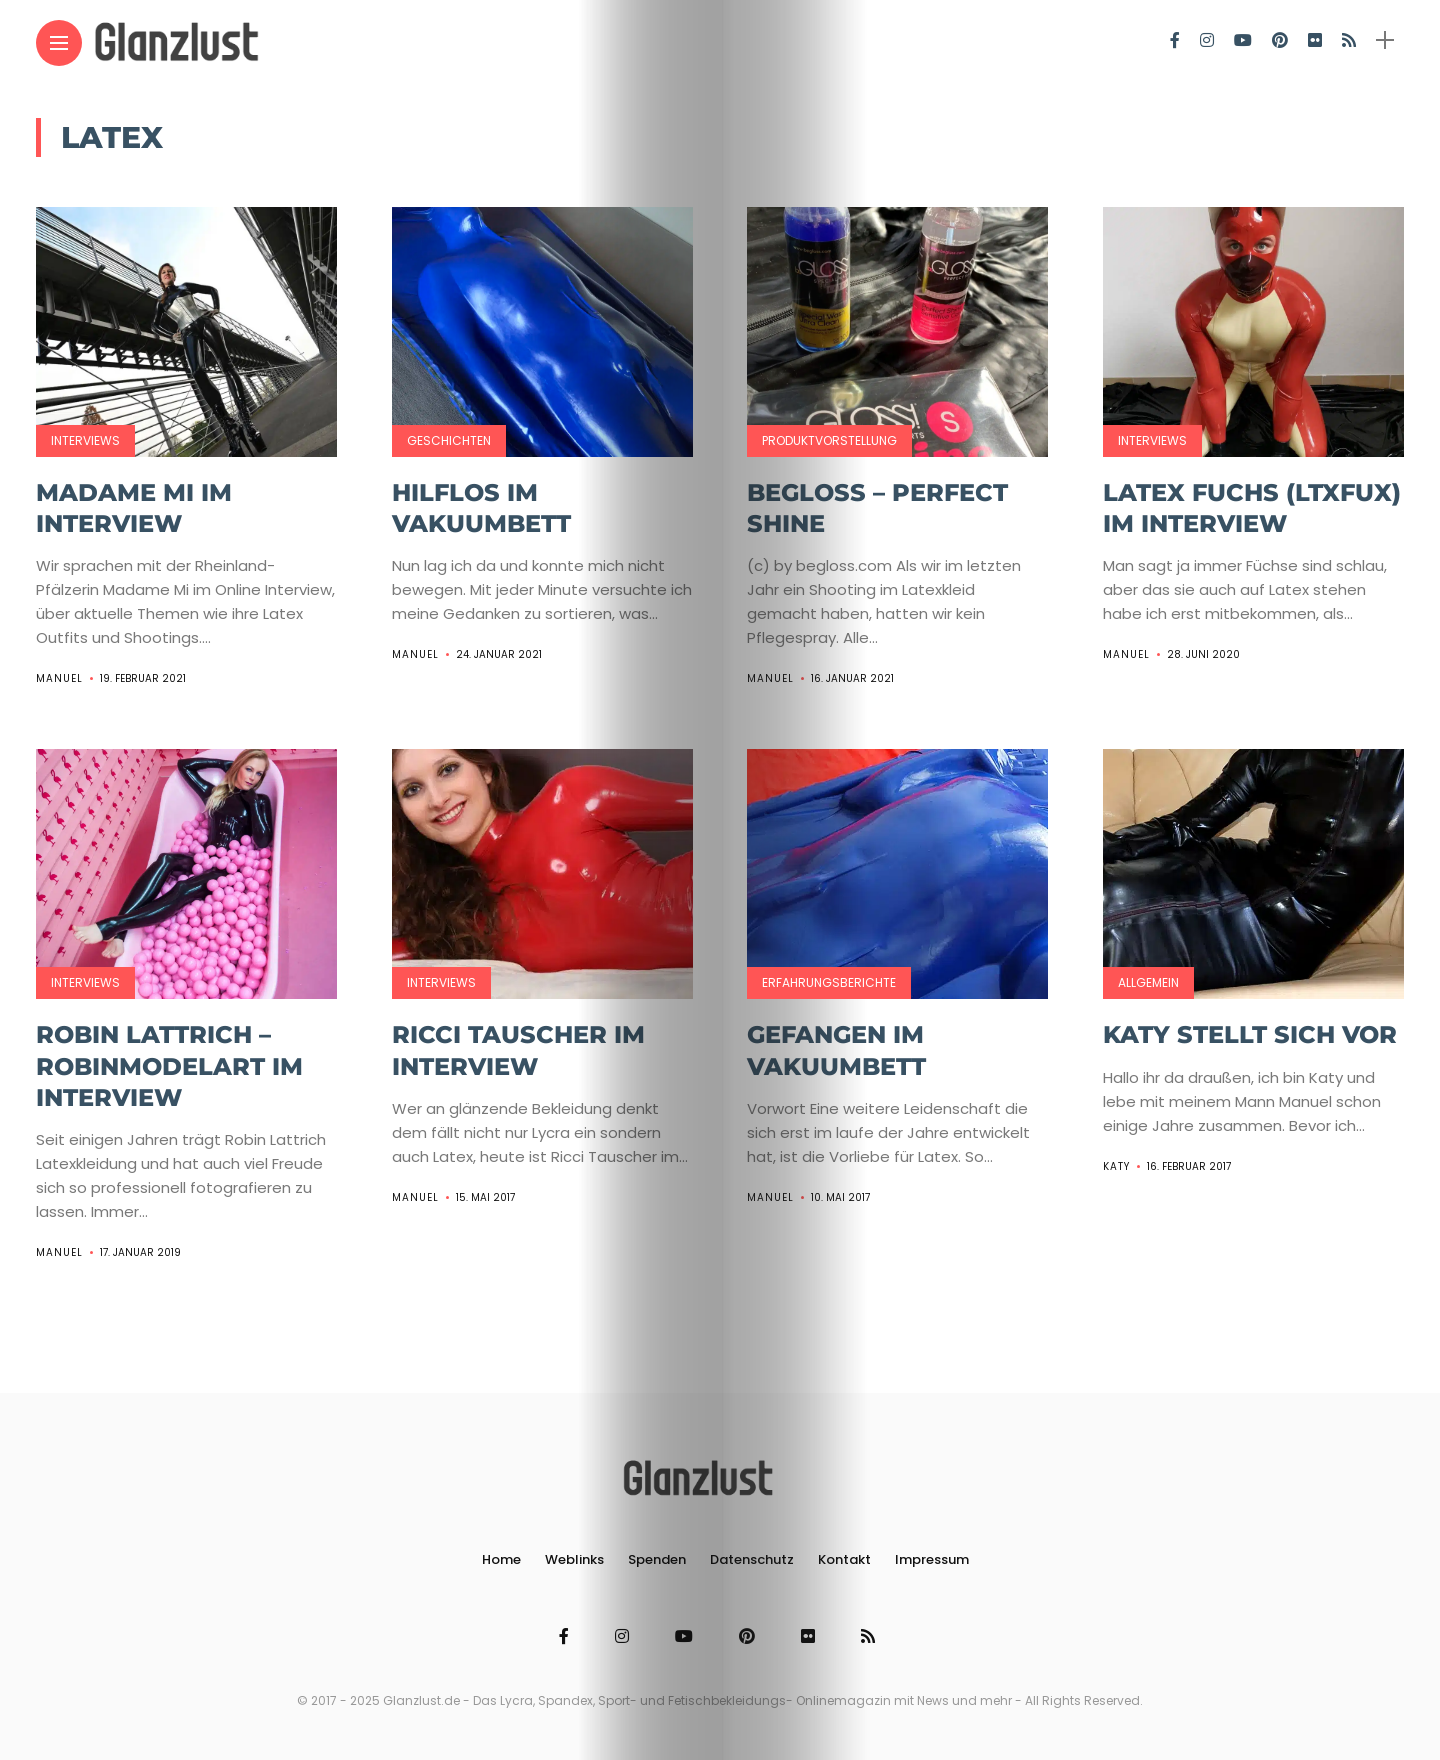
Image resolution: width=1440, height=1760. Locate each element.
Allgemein (1148, 982)
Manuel (59, 678)
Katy (1116, 1166)
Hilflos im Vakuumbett (481, 508)
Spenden (657, 1559)
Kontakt (844, 1559)
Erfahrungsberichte (829, 982)
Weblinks (574, 1559)
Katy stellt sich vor (1250, 1034)
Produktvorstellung (829, 440)
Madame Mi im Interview (134, 508)
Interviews (85, 440)
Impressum (932, 1559)
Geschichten (449, 440)
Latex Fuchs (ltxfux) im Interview (1252, 508)
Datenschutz (752, 1559)
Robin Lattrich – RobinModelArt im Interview (169, 1065)
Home (501, 1559)
